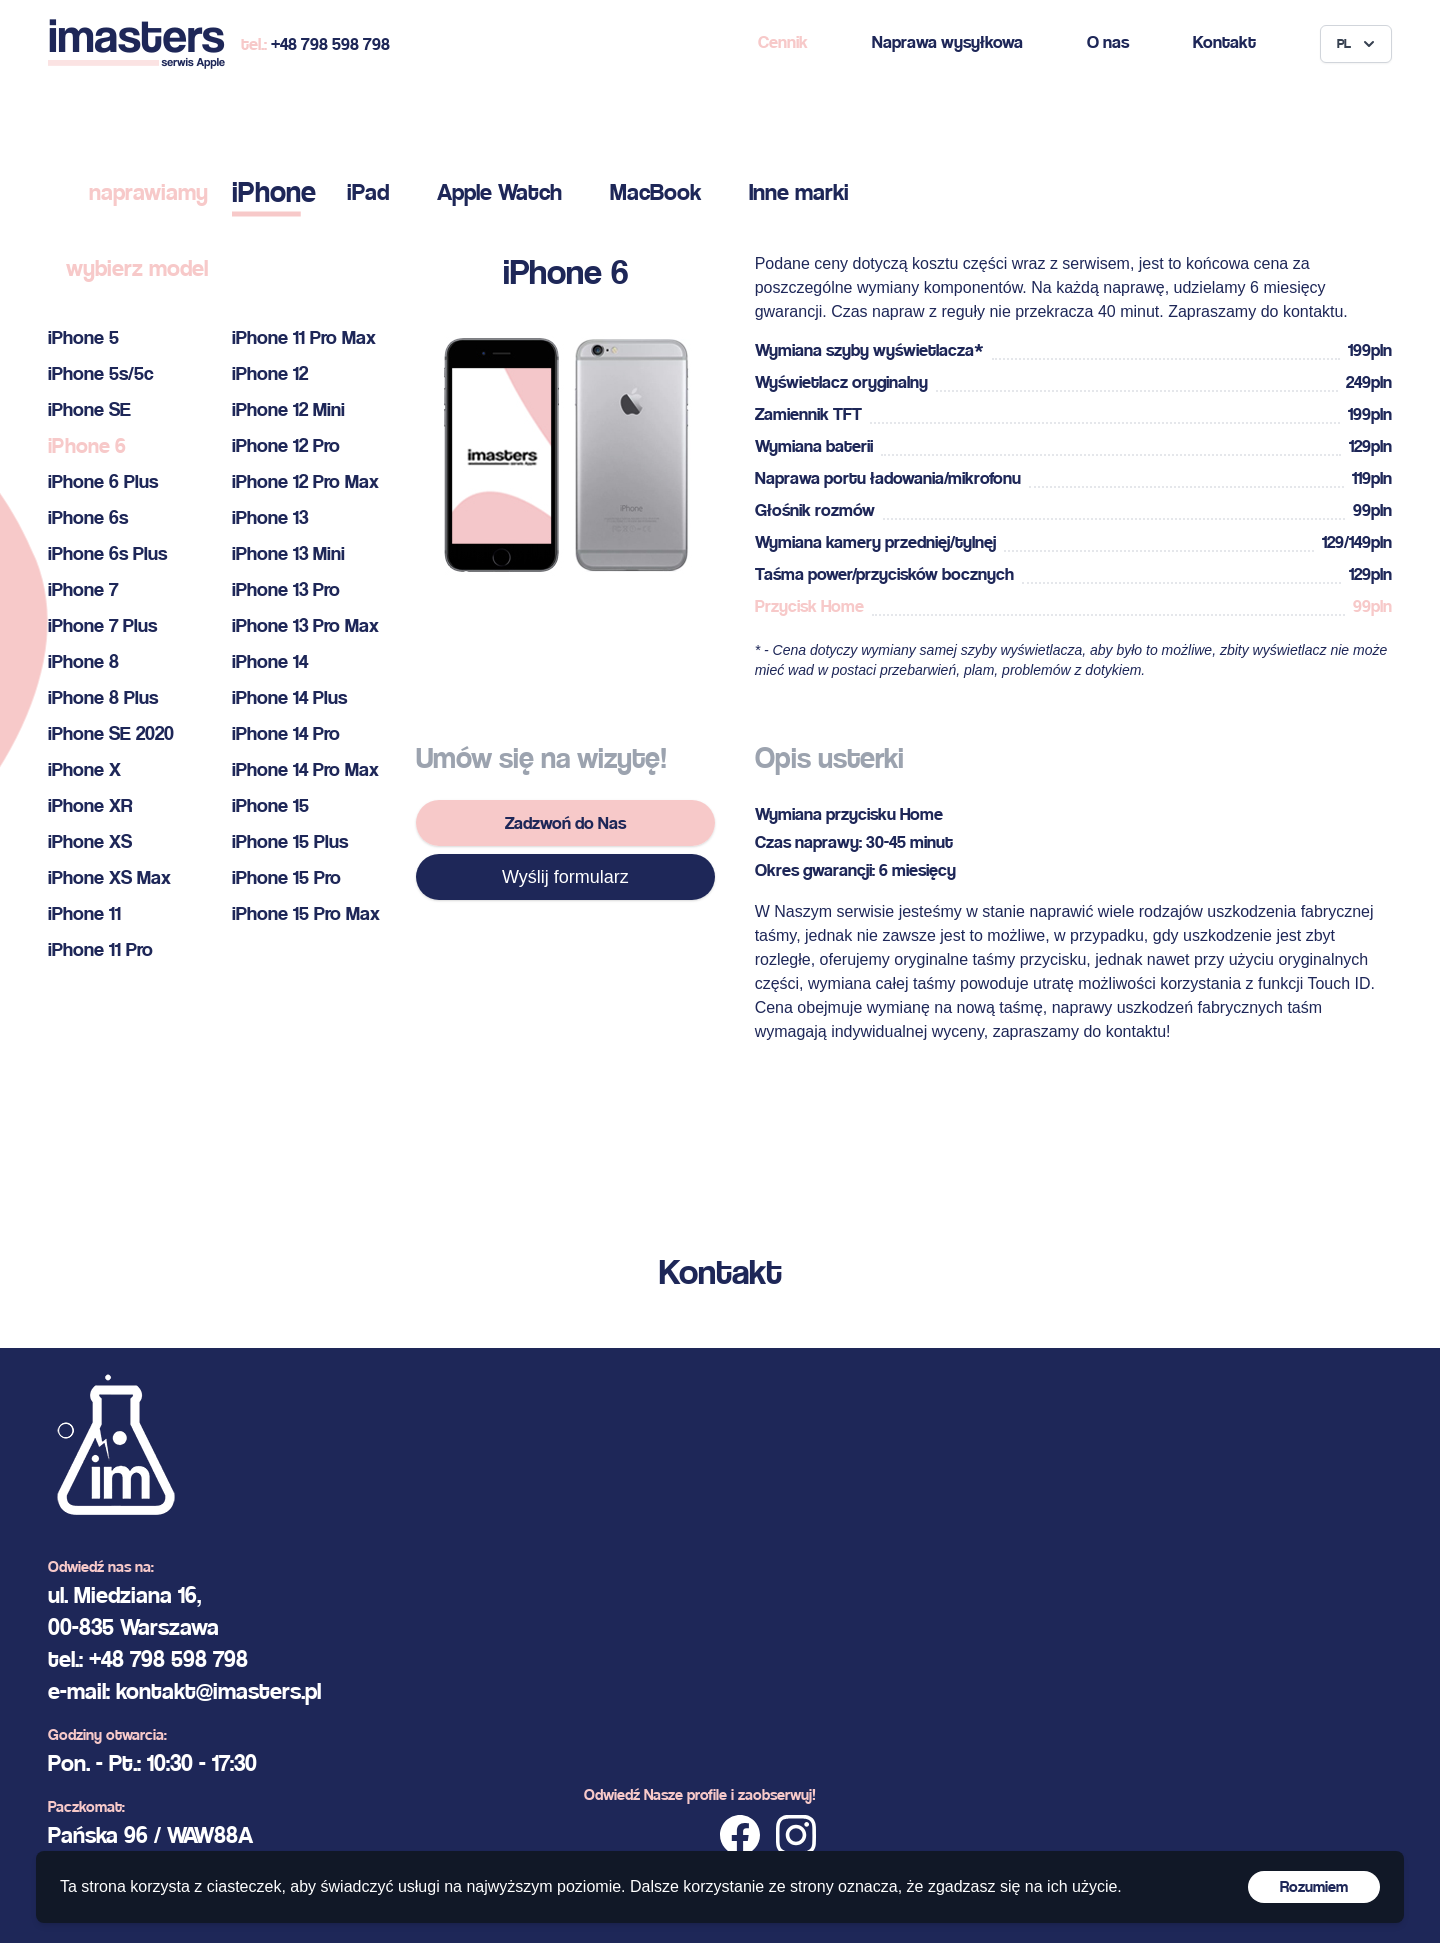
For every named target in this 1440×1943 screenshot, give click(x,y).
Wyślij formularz (565, 877)
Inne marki (799, 192)
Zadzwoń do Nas (565, 822)
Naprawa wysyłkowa (947, 41)
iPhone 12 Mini (288, 409)
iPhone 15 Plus (290, 841)
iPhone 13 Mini (288, 553)
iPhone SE (89, 409)
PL (1358, 44)
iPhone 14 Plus (289, 697)
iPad (368, 192)
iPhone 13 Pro (286, 589)
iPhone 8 (83, 661)
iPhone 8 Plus (103, 697)
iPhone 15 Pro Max (306, 913)
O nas (1108, 41)
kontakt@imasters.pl (218, 1691)
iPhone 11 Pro (100, 949)
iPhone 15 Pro (286, 877)
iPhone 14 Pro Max (305, 769)
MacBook (655, 192)
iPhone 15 (270, 805)
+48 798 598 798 (330, 43)
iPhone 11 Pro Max (304, 337)
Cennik (783, 41)
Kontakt (1224, 41)
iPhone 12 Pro (286, 445)
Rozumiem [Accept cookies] (1314, 1886)
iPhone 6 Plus (103, 481)
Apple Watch (499, 192)
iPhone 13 (270, 517)
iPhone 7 (83, 589)
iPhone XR (90, 805)
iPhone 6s (88, 517)
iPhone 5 (83, 337)
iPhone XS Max (109, 877)
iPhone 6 (87, 445)
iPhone (274, 191)
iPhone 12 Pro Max (305, 481)
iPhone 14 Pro (286, 733)
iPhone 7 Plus (102, 625)
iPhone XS (90, 841)
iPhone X (84, 769)
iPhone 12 (270, 373)
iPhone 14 (270, 661)
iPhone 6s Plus (107, 553)
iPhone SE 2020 (111, 733)
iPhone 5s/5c (101, 373)
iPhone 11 (84, 913)
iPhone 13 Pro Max (305, 625)
